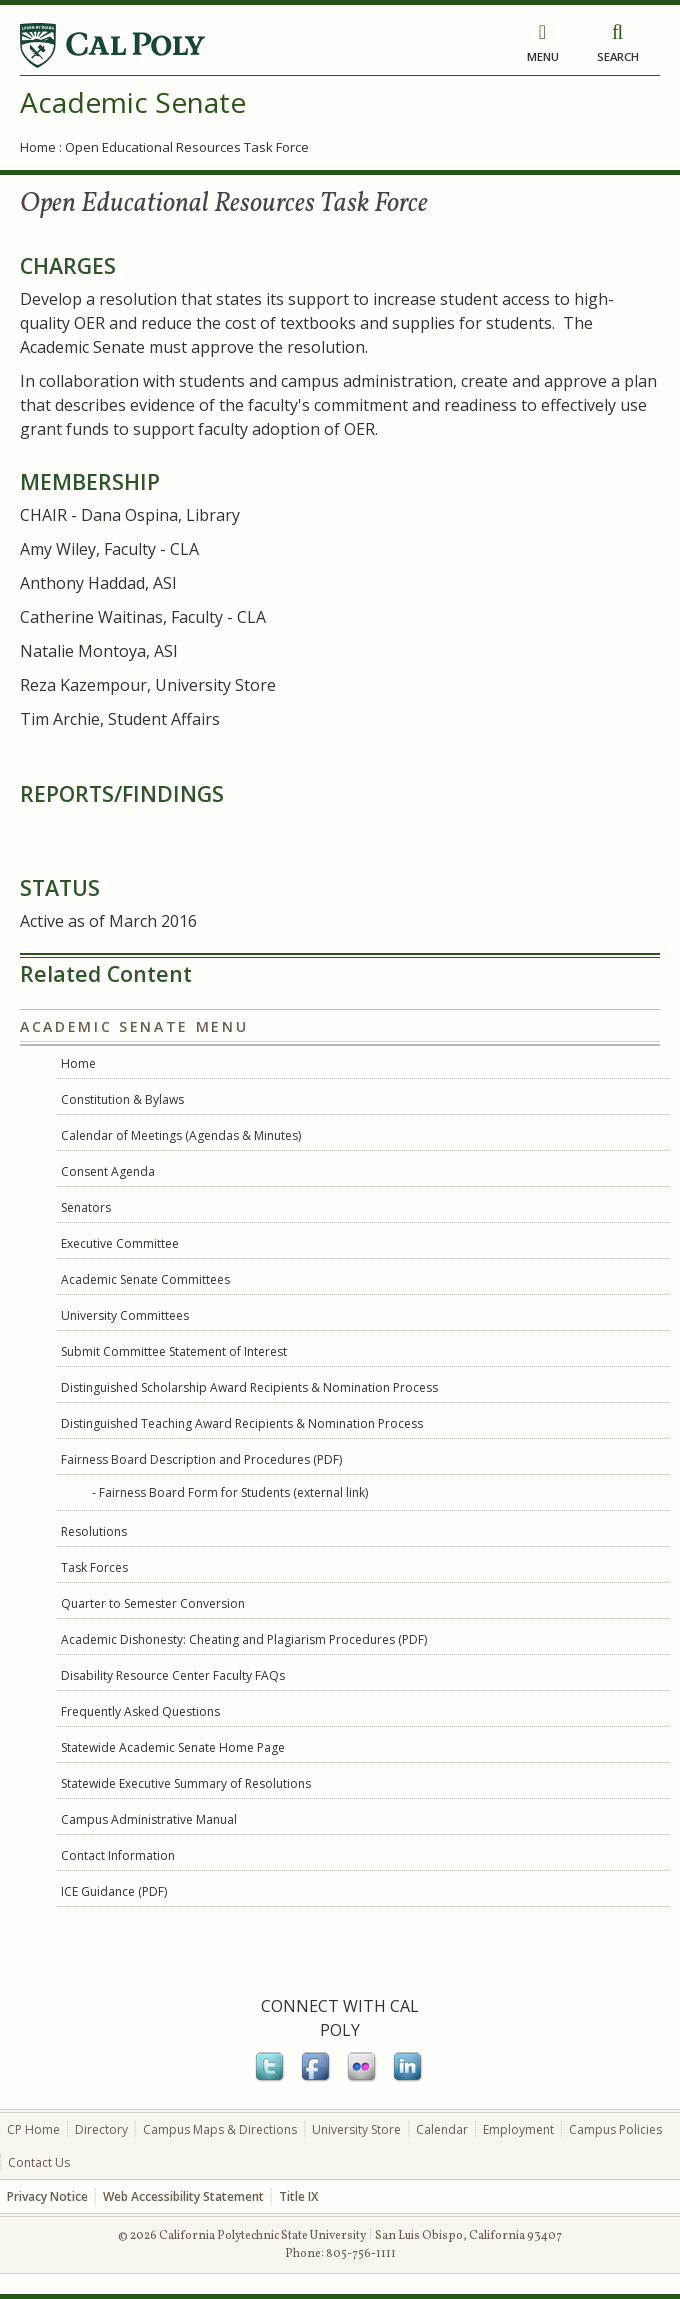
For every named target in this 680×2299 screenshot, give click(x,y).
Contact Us (39, 2162)
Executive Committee (120, 1243)
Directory (101, 2129)
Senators (86, 1207)
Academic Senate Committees (145, 1279)
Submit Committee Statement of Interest (174, 1351)
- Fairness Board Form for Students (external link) (230, 1492)
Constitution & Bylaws (122, 1099)
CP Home (33, 2129)
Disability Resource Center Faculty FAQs (173, 1675)
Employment (518, 2129)
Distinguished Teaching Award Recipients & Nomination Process (242, 1423)
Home (38, 147)
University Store (356, 2129)
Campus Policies (615, 2129)
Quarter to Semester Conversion (153, 1603)
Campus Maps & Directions (220, 2129)
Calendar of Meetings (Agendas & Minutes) (181, 1135)
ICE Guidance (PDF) (114, 1891)
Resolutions (94, 1531)
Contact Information (118, 1855)
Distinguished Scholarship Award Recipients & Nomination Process (249, 1387)
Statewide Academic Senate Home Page (173, 1747)
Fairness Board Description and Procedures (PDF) (201, 1459)
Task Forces (94, 1567)
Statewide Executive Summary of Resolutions (186, 1783)
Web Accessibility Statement (183, 2196)
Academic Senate (133, 102)
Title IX (298, 2196)
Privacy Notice (47, 2196)
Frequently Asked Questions (140, 1711)
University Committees (125, 1315)
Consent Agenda (108, 1171)
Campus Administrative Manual (149, 1819)
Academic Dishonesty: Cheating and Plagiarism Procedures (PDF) (244, 1639)
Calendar (442, 2129)
